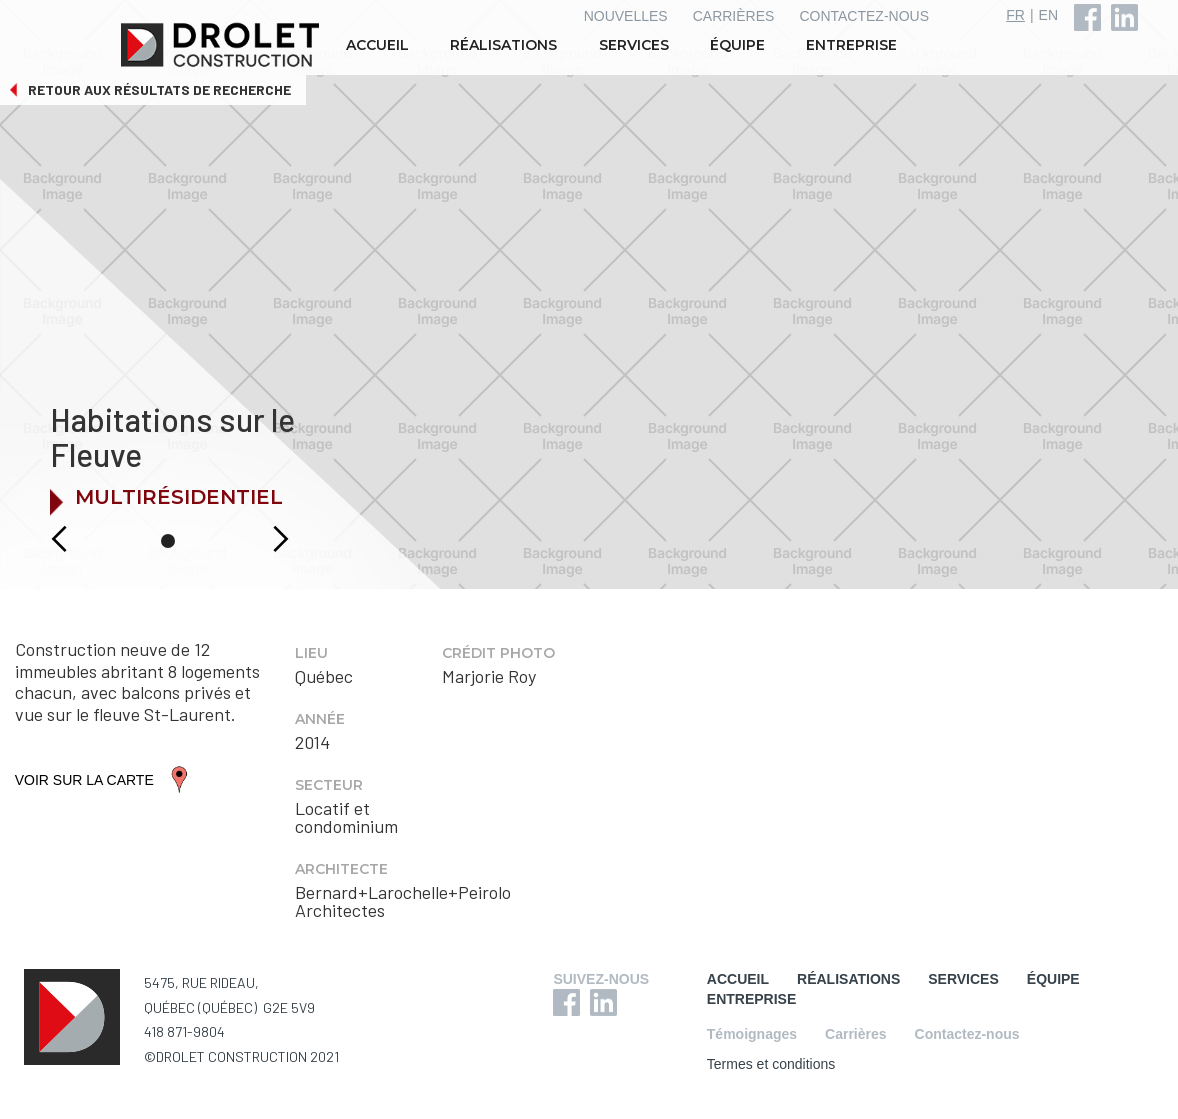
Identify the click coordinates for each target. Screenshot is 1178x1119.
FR (1015, 15)
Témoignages (752, 1034)
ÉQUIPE (737, 45)
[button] (37, 539)
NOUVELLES (626, 16)
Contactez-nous (967, 1034)
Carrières (856, 1034)
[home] (222, 45)
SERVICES (634, 45)
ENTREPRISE (851, 45)
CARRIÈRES (734, 16)
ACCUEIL (377, 45)
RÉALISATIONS (503, 45)
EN (1048, 15)
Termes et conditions (771, 1064)
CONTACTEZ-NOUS (864, 16)
